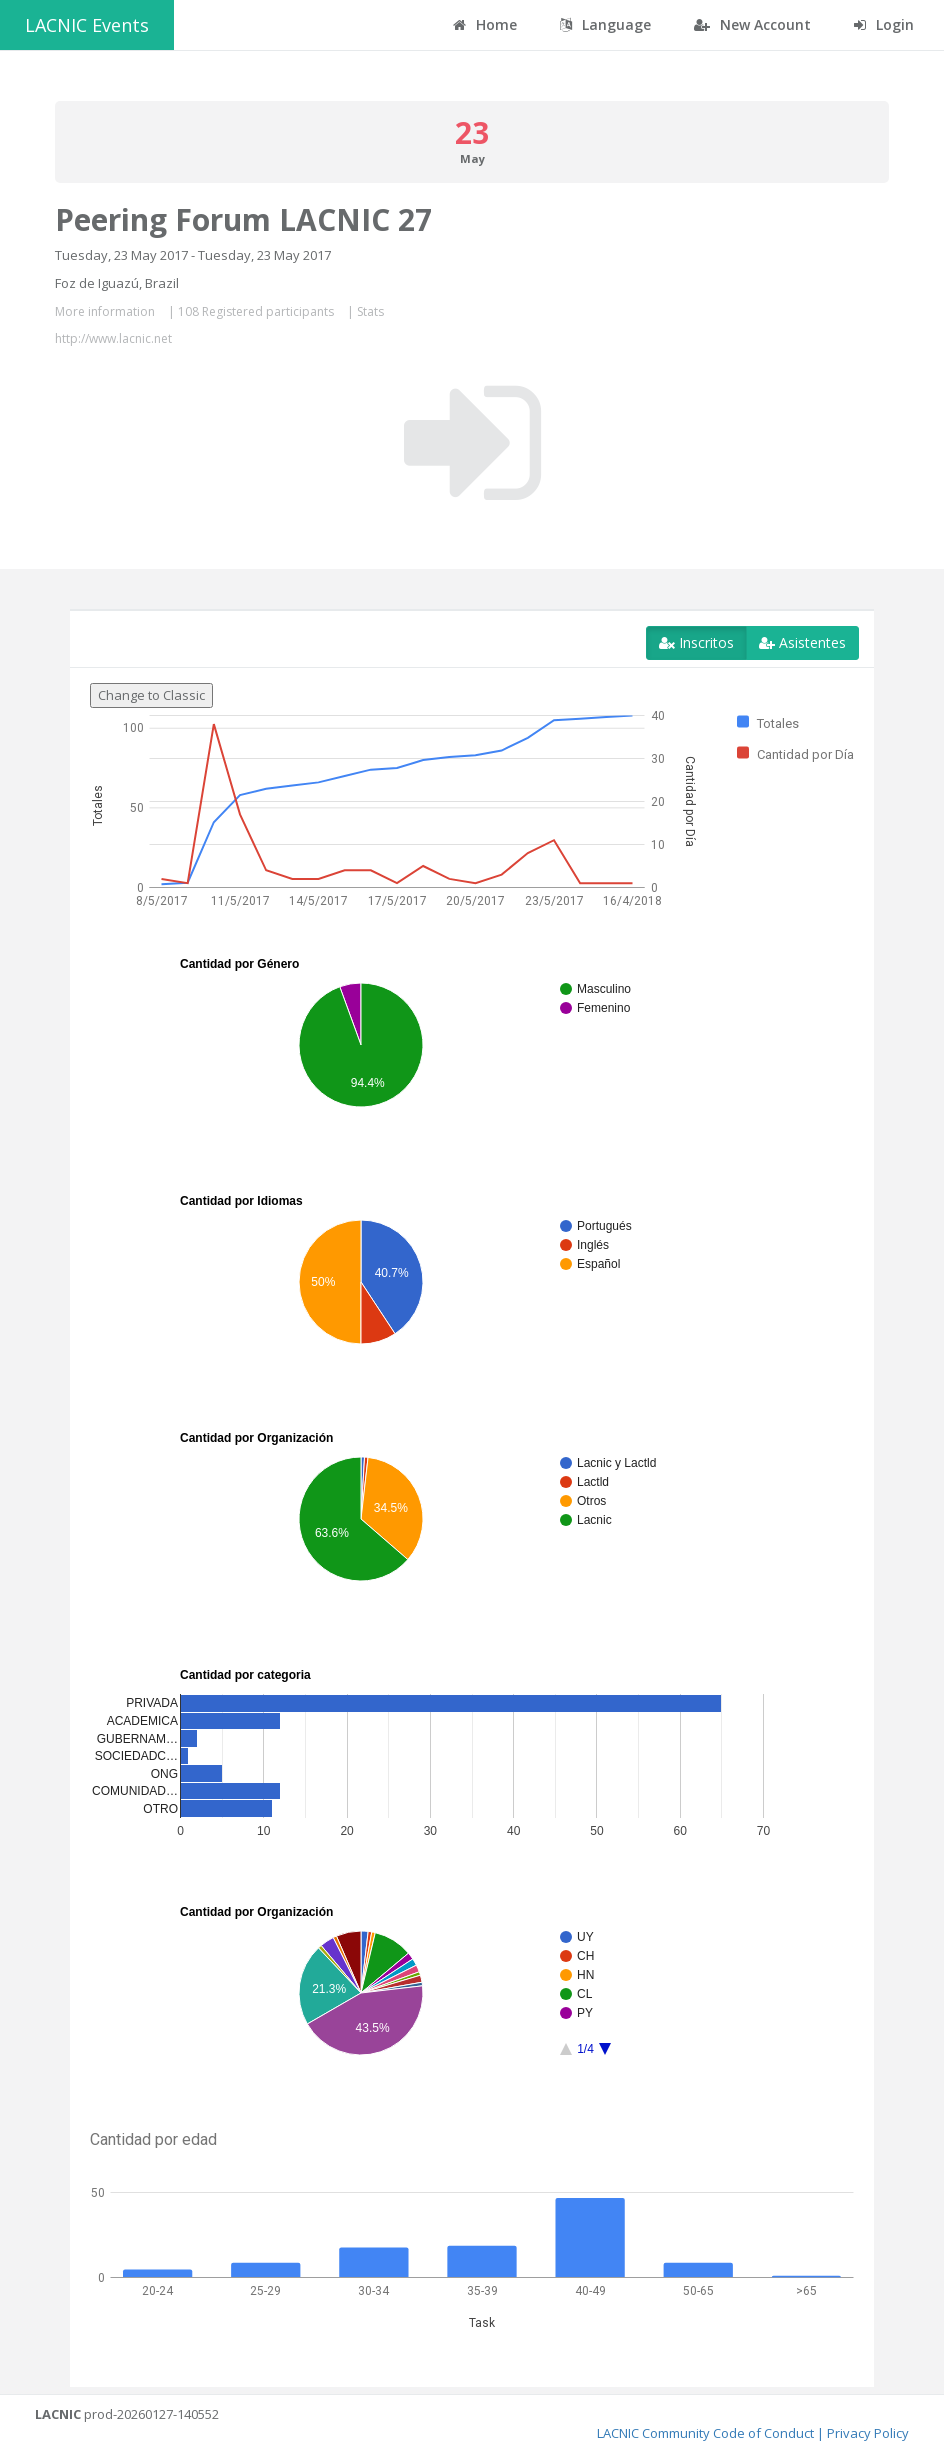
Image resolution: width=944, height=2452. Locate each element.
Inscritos (696, 642)
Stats (370, 311)
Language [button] (605, 24)
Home (485, 24)
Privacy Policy (868, 2433)
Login (884, 24)
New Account (752, 24)
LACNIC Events (87, 25)
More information (105, 311)
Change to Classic (151, 695)
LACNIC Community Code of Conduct (705, 2433)
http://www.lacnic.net (113, 338)
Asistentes (802, 642)
